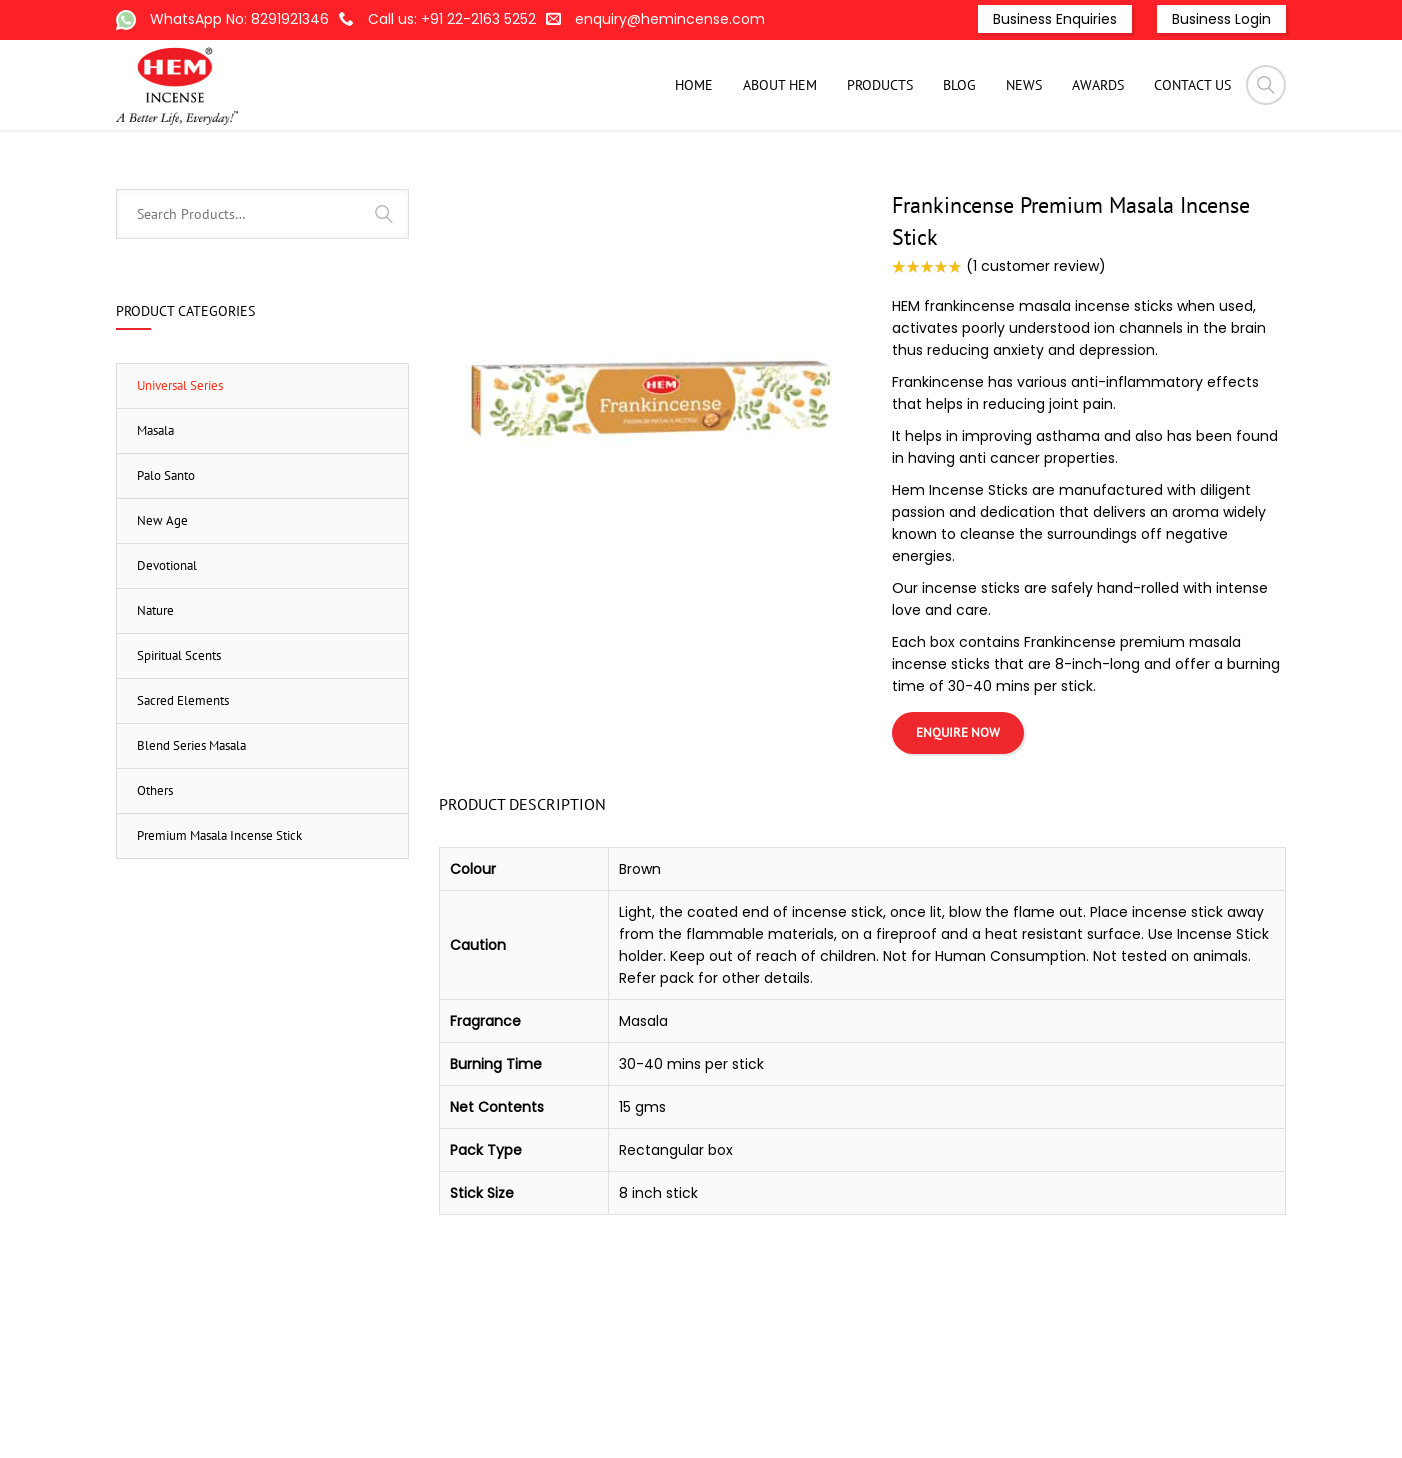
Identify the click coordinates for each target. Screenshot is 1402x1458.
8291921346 (290, 19)
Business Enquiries (1055, 19)
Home (723, 162)
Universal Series (1043, 162)
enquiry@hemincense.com (670, 19)
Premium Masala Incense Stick (219, 936)
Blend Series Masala (191, 846)
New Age (162, 621)
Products (787, 162)
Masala (955, 162)
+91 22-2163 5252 (478, 19)
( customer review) (1036, 367)
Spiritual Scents (179, 756)
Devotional (167, 666)
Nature (155, 711)
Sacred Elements (183, 801)
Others (155, 891)
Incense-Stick (875, 162)
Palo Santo (166, 576)
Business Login (1221, 19)
